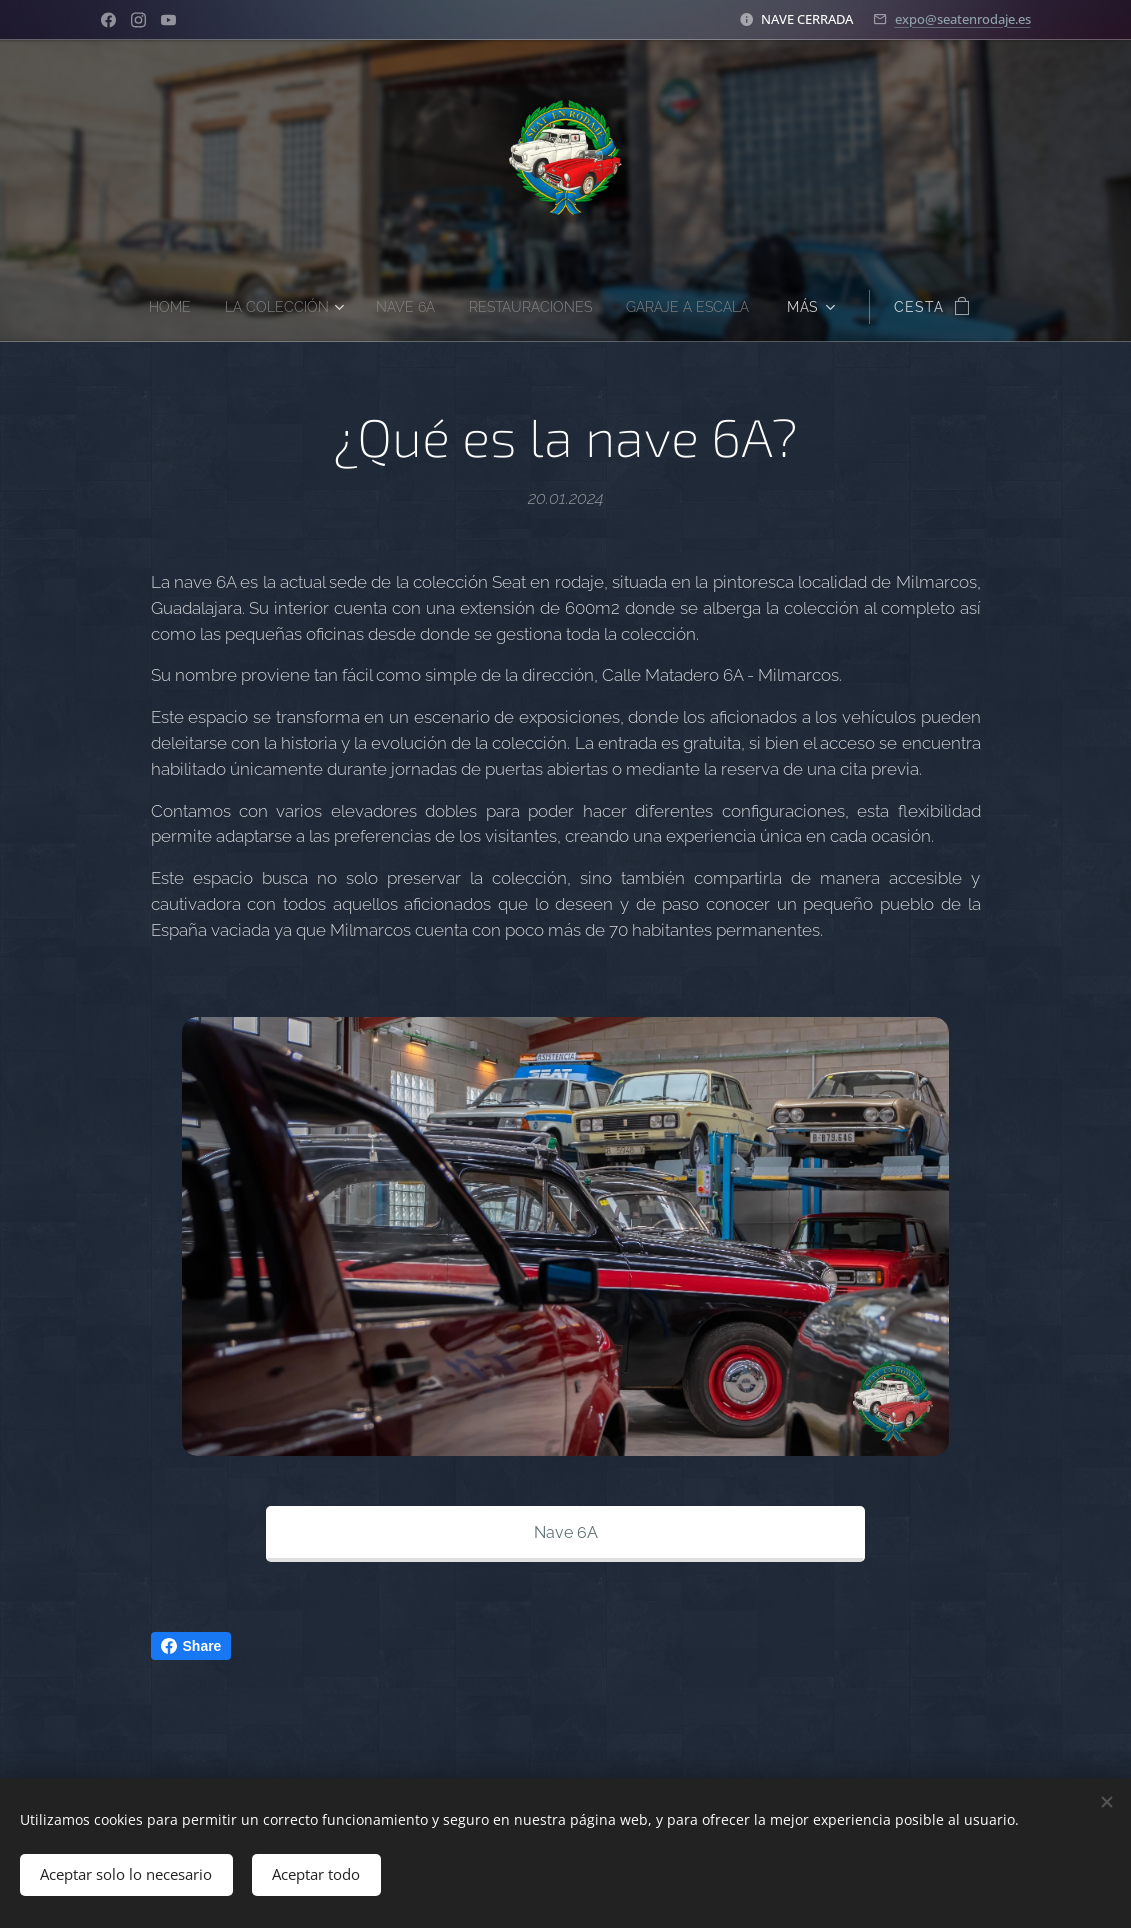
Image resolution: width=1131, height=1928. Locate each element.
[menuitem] (156, 307)
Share (191, 1646)
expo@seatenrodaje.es (963, 19)
